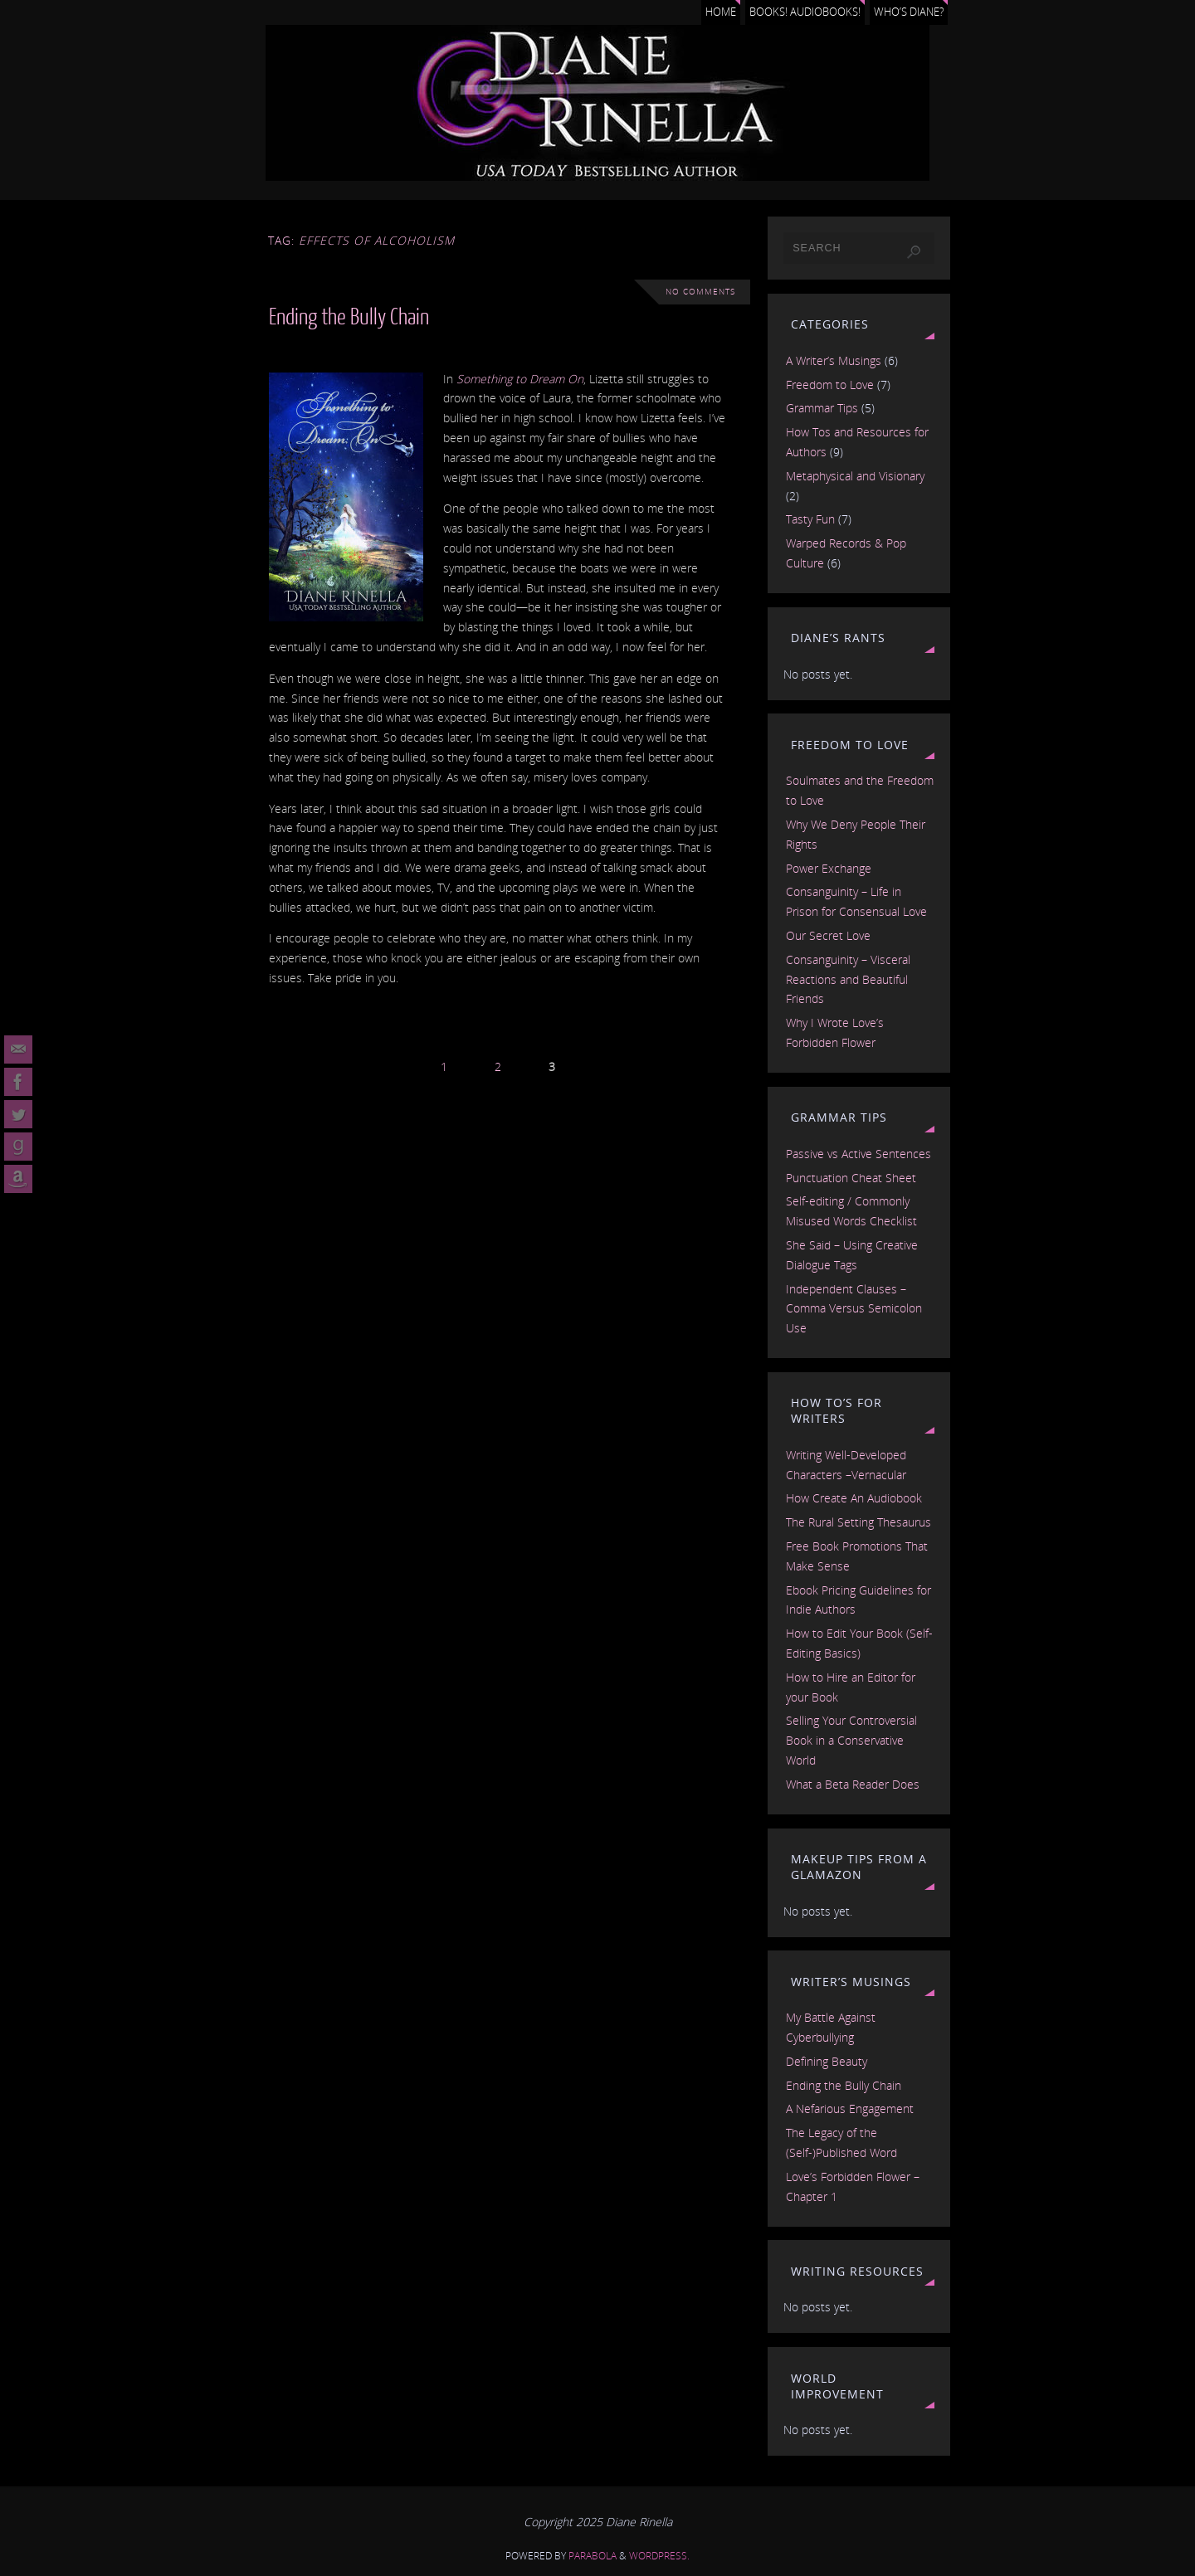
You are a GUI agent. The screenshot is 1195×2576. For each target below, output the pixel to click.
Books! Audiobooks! (805, 12)
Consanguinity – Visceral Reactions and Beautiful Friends (848, 979)
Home (720, 12)
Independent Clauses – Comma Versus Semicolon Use (854, 1309)
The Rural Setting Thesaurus (858, 1522)
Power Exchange (828, 868)
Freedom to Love (830, 384)
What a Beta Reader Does (852, 1784)
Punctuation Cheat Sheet (851, 1178)
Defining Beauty (826, 2061)
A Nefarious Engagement (850, 2108)
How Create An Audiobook (854, 1498)
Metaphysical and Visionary (855, 476)
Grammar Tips (822, 408)
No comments (700, 291)
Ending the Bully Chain (349, 317)
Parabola (592, 2556)
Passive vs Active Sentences (858, 1153)
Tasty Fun (810, 519)
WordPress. (659, 2556)
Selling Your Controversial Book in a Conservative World (851, 1740)
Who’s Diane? (909, 12)
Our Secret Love (828, 935)
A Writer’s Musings (833, 360)
